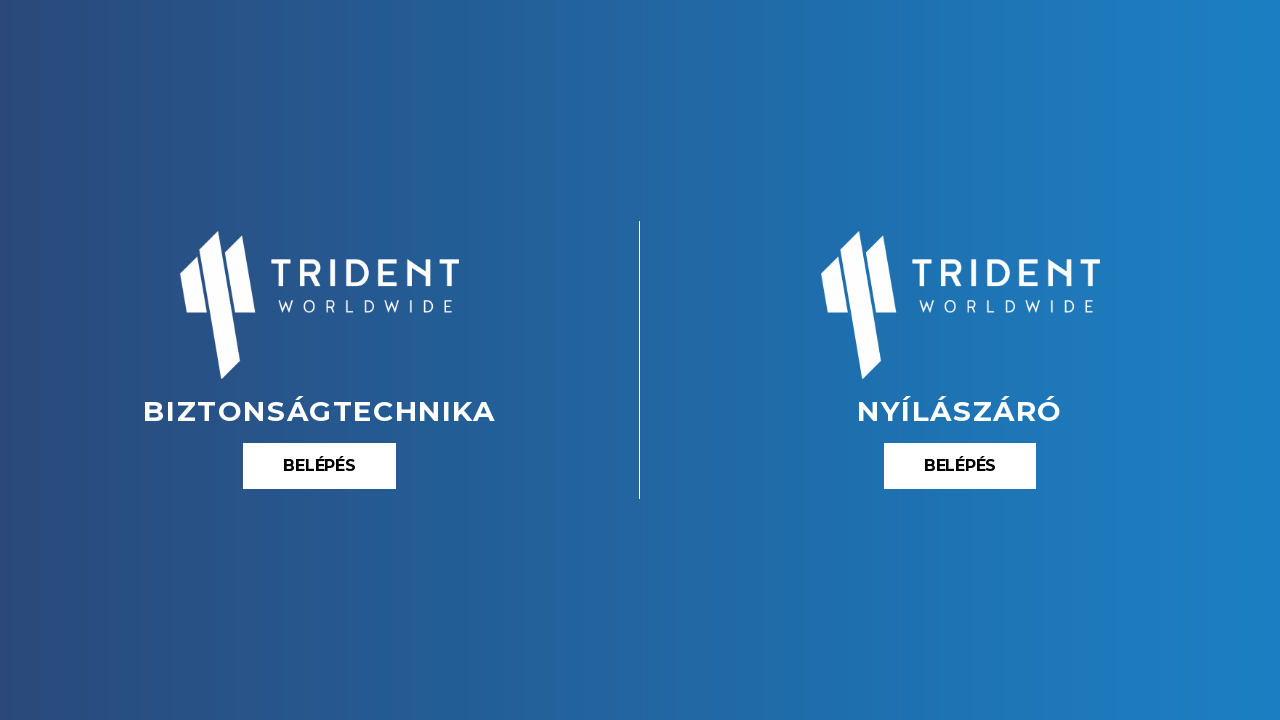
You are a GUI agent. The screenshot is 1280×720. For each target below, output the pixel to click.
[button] (319, 466)
